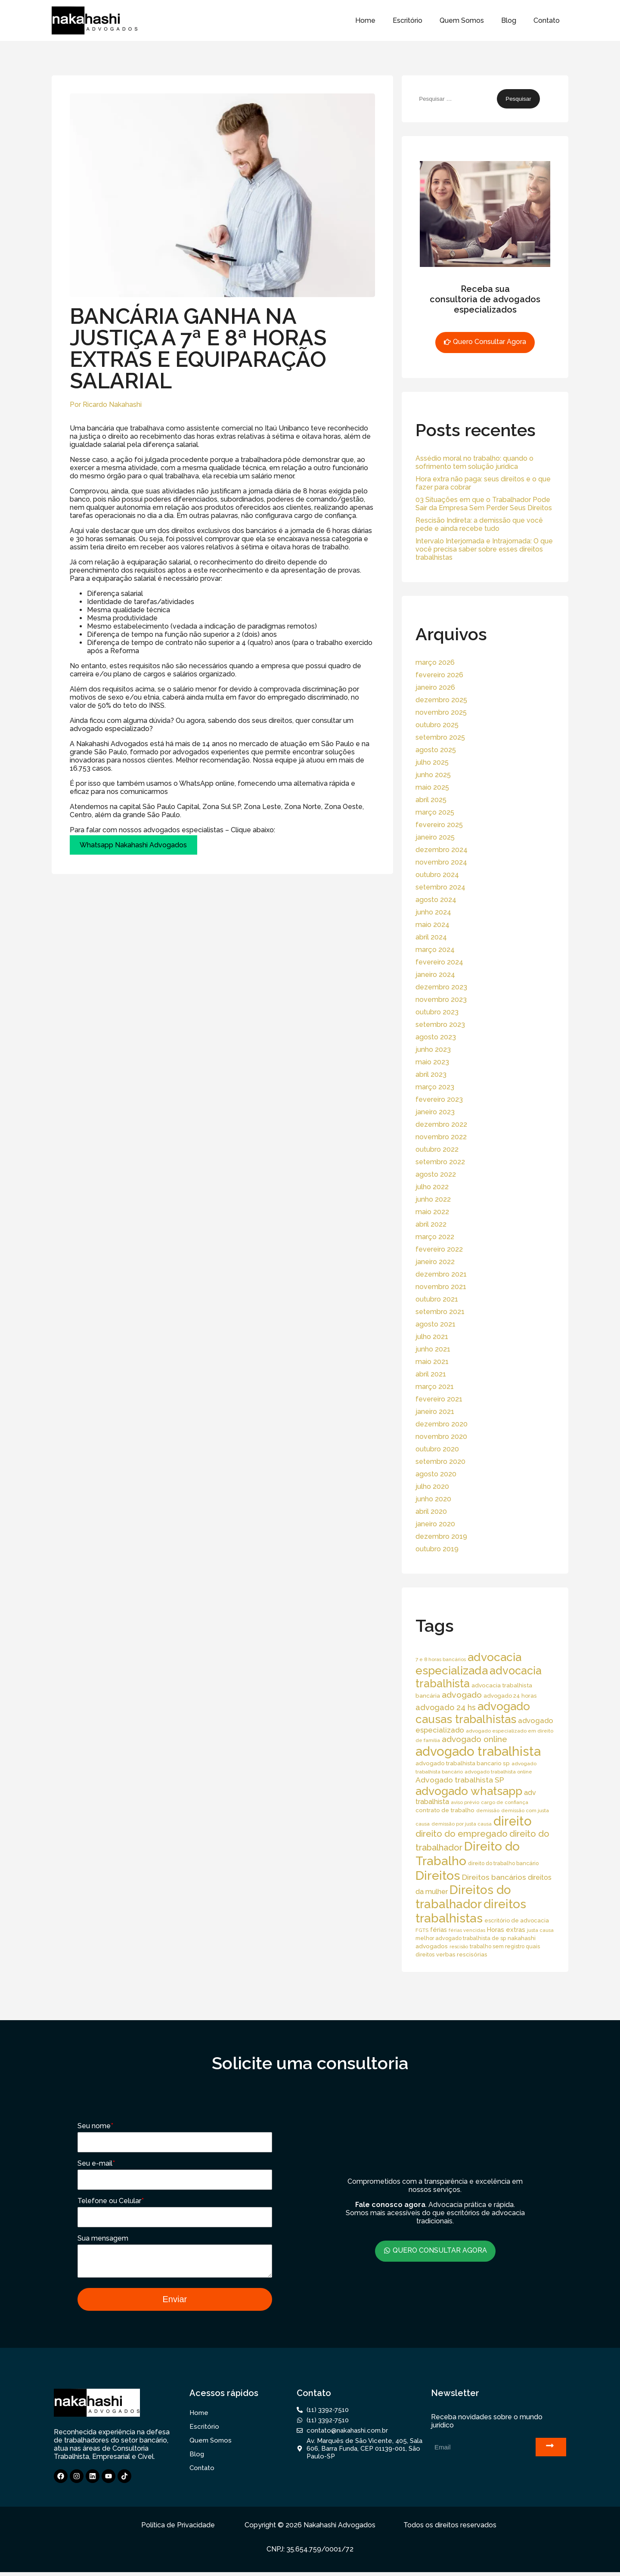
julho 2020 (432, 1486)
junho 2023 (433, 1049)
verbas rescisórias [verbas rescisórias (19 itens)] (461, 1954)
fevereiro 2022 (439, 1249)
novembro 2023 (441, 999)
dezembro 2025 (441, 700)
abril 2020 (431, 1511)
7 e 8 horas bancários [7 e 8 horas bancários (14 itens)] (440, 1659)
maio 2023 (432, 1062)
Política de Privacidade (178, 2529)
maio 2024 (432, 925)
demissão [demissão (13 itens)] (487, 1810)
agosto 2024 (435, 900)
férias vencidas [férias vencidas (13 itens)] (467, 1930)
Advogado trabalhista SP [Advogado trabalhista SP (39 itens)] (459, 1779)
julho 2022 (432, 1187)
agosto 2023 (435, 1037)
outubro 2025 (437, 725)
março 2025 (434, 812)
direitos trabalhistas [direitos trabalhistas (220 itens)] (470, 1911)
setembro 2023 (440, 1024)
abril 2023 (430, 1074)
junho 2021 (432, 1349)
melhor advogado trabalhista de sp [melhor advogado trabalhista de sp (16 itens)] (460, 1938)
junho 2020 (433, 1499)
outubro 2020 (437, 1449)
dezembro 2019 (441, 1536)
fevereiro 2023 (439, 1099)
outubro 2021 (436, 1299)
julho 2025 (432, 762)
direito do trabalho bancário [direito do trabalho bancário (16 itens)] (503, 1863)
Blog (508, 20)
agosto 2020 (435, 1474)
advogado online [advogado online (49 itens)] (474, 1739)
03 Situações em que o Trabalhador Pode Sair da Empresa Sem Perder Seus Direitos (483, 504)
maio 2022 (432, 1212)
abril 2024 (431, 937)
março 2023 (434, 1087)
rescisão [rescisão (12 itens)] (459, 1946)
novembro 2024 (441, 862)
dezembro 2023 (441, 987)
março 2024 (435, 949)
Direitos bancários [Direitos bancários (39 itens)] (494, 1877)
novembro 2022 (441, 1137)
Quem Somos (462, 20)
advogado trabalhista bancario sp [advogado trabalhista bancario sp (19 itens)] (462, 1763)
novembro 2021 (440, 1287)
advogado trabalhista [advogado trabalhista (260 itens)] (478, 1751)
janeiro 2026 (435, 687)
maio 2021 (432, 1362)
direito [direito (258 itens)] (512, 1821)
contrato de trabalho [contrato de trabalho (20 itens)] (444, 1810)
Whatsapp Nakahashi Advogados (133, 845)
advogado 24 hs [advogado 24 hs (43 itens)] (445, 1707)
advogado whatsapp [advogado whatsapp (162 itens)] (468, 1791)
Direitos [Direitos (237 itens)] (437, 1875)
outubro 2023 (437, 1012)
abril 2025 (430, 800)
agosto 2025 (435, 750)
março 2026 (435, 662)
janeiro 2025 (435, 837)
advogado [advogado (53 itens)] (462, 1695)
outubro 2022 (437, 1149)
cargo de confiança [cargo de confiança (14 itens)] (504, 1802)
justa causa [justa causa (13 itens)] (540, 1930)
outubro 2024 (437, 875)
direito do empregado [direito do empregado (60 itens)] (461, 1834)
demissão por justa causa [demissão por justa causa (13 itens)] (461, 1824)
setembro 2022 (440, 1162)
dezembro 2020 (441, 1424)
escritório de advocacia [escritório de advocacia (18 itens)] (516, 1920)
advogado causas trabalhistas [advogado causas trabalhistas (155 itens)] (472, 1713)
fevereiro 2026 (439, 675)
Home (365, 20)
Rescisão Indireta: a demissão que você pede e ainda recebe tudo (479, 524)
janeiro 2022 (435, 1262)
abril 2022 (430, 1224)
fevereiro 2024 (439, 962)
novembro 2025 (441, 712)
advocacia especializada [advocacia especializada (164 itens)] (468, 1663)
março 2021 (434, 1387)
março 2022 (434, 1237)
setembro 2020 (440, 1461)
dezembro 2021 (441, 1274)
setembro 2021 (440, 1312)
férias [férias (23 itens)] (438, 1929)
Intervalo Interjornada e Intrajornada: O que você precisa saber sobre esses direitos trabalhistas (484, 549)
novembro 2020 (441, 1436)
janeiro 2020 (435, 1524)
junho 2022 (433, 1199)
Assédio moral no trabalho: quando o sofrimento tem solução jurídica (474, 462)
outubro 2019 (437, 1549)
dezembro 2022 (441, 1124)
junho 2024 (433, 912)
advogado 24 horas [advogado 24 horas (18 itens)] (510, 1696)
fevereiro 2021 (438, 1399)
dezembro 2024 (441, 850)
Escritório (407, 20)
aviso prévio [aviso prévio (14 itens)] (465, 1802)
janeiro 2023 (435, 1112)
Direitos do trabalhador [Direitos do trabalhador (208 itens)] (463, 1897)
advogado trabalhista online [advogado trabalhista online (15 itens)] (498, 1772)
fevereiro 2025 (439, 825)
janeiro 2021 (434, 1411)
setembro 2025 (440, 737)
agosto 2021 (435, 1324)
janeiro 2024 (435, 974)
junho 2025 (433, 775)
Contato (546, 20)
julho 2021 (431, 1337)
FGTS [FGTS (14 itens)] (421, 1930)
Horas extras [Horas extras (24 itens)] (506, 1929)
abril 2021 (430, 1374)
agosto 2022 (435, 1174)
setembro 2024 (440, 887)
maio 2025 (432, 787)
